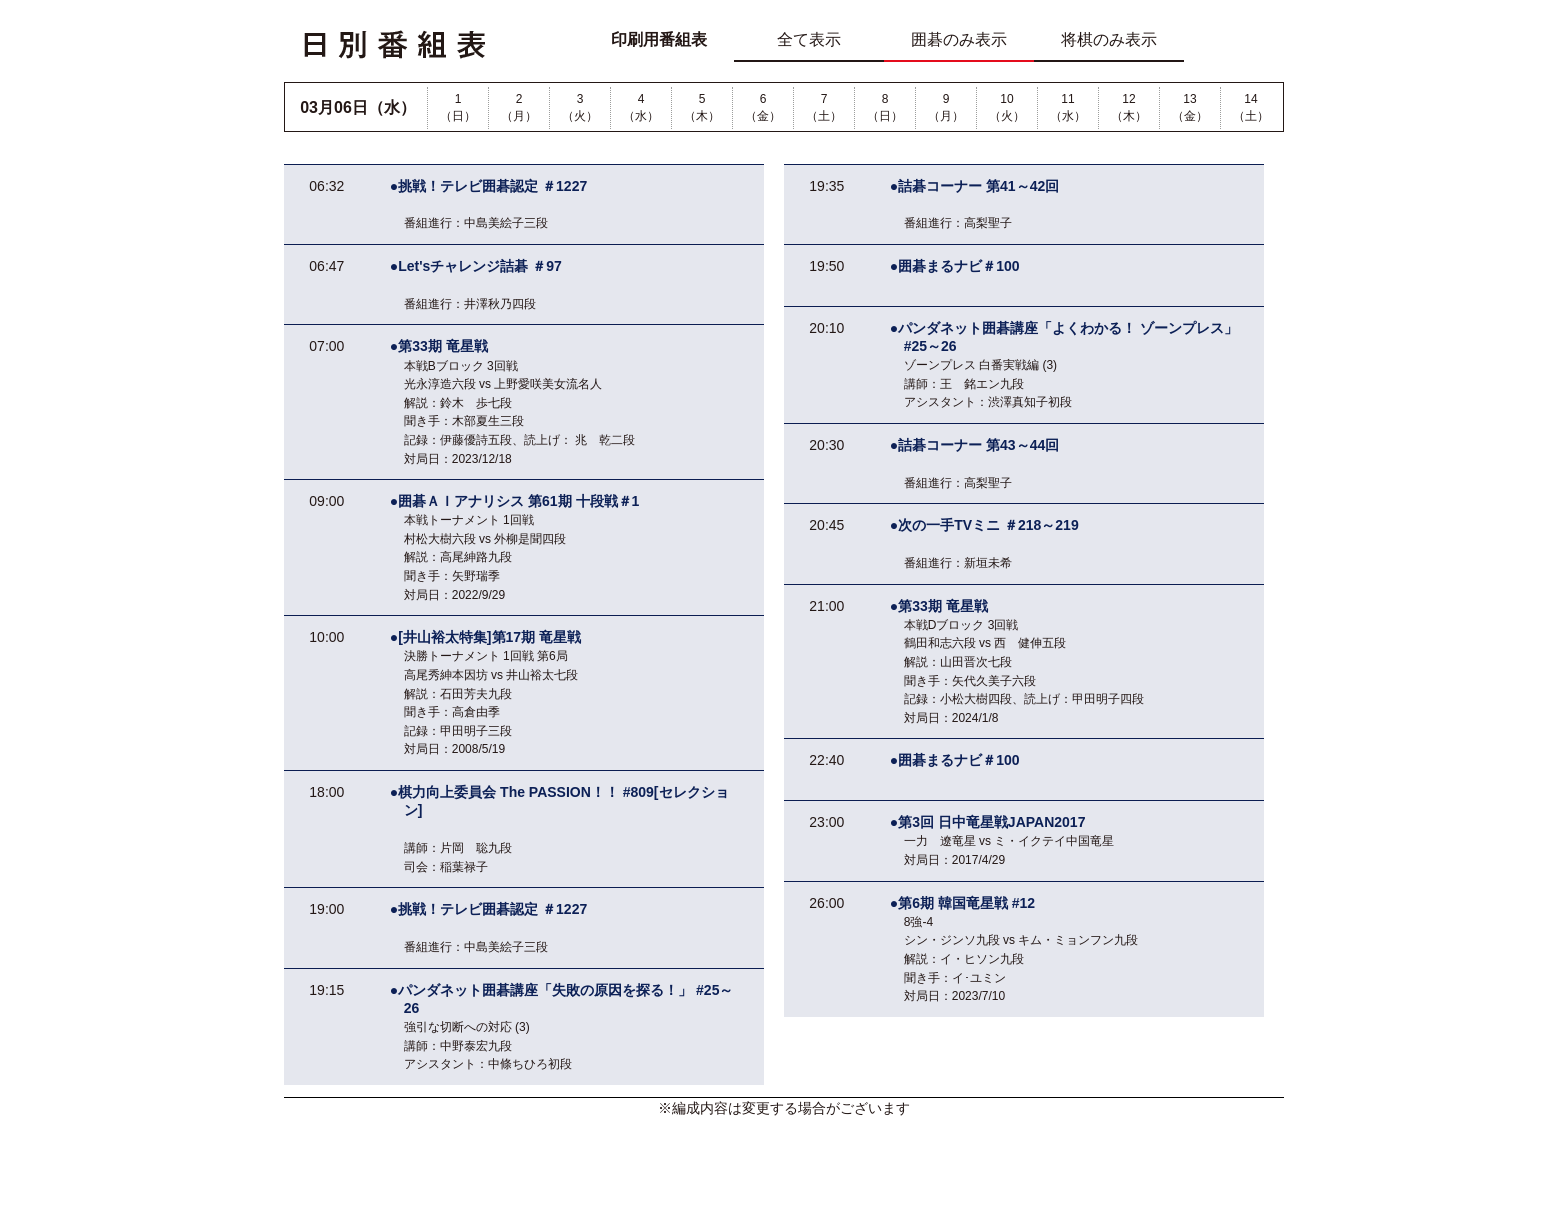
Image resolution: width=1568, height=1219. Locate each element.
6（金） (763, 107)
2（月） (519, 107)
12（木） (1129, 107)
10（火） (1007, 107)
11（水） (1068, 107)
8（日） (885, 107)
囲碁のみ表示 (959, 39)
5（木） (702, 107)
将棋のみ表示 (1109, 39)
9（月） (946, 107)
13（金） (1190, 107)
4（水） (641, 107)
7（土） (824, 107)
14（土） (1251, 107)
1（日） (458, 107)
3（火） (580, 107)
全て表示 (809, 39)
